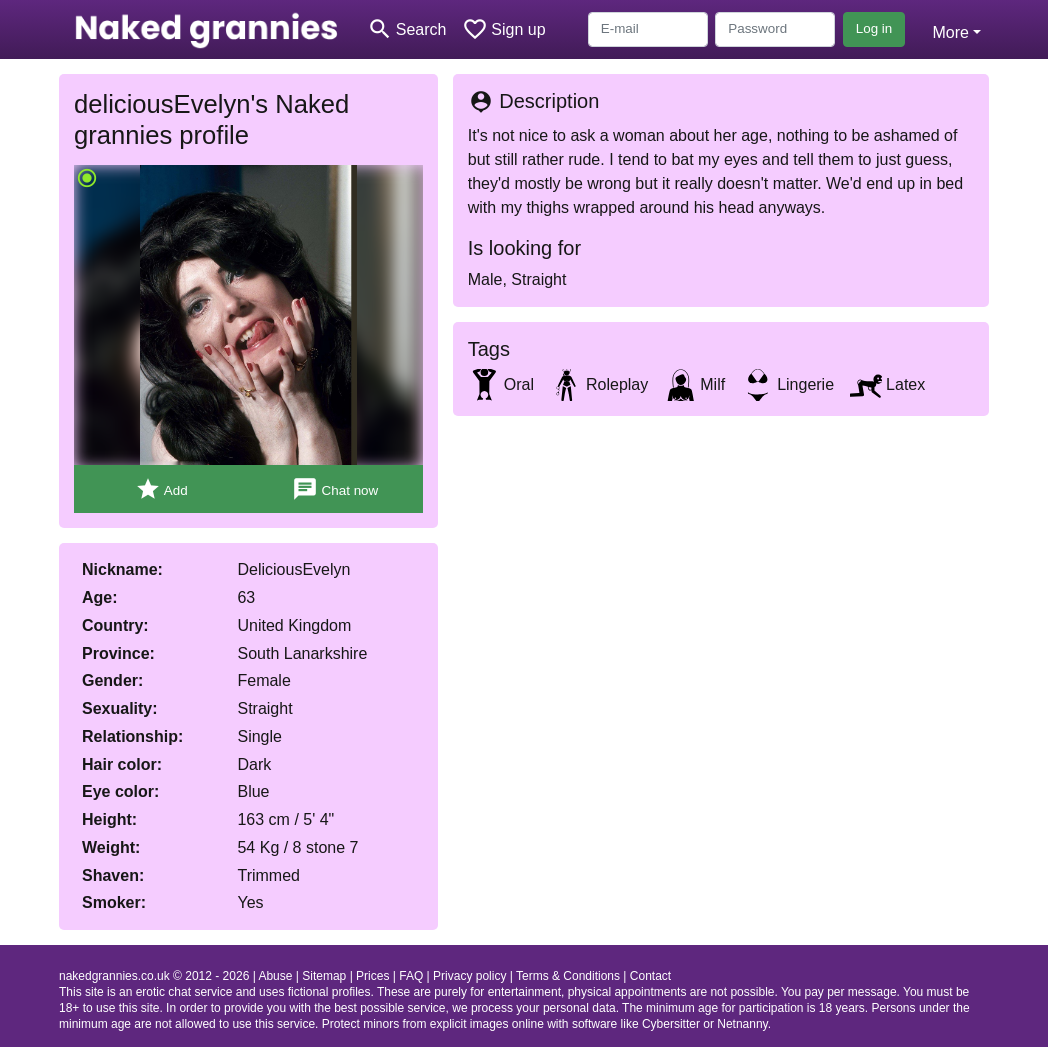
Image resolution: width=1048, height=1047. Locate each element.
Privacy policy (469, 976)
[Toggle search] (406, 29)
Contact (650, 976)
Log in (874, 28)
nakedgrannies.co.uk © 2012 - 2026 (154, 976)
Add (161, 489)
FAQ (411, 976)
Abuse (275, 976)
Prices (372, 976)
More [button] (950, 32)
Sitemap (324, 976)
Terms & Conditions (568, 976)
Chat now (335, 489)
